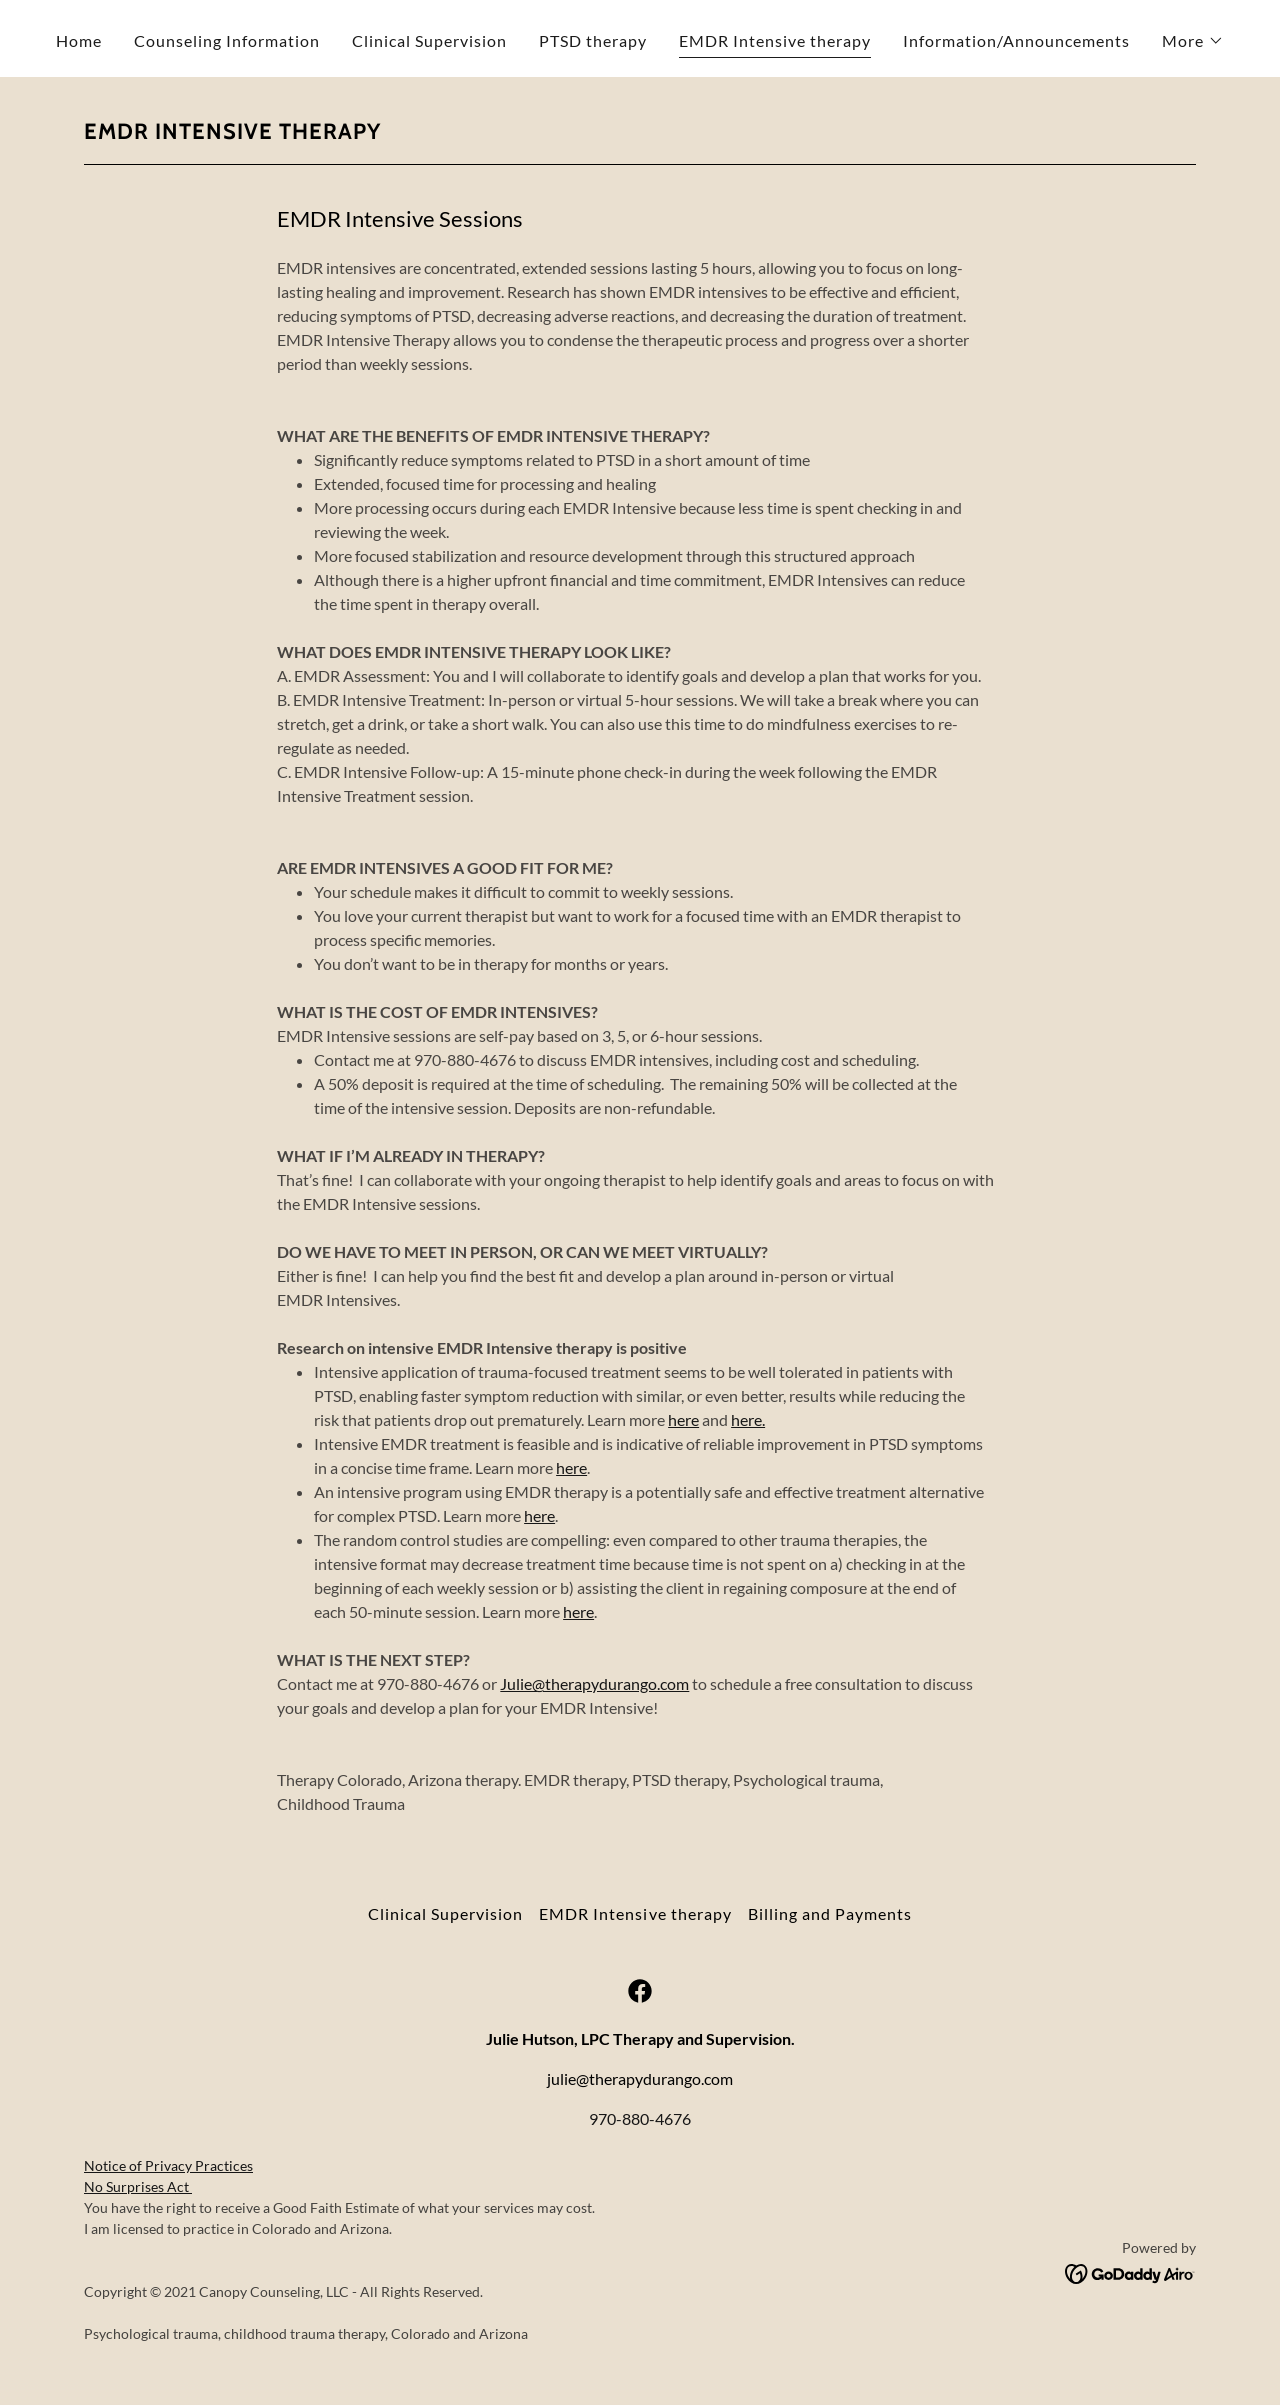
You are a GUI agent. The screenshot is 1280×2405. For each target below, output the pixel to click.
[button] (1193, 41)
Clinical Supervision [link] (429, 40)
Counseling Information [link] (227, 40)
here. (748, 1419)
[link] (640, 1991)
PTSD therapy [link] (593, 40)
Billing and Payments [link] (830, 1913)
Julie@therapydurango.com (594, 1683)
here (683, 1419)
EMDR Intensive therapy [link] (775, 40)
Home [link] (79, 40)
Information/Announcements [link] (1016, 40)
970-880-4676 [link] (640, 2118)
